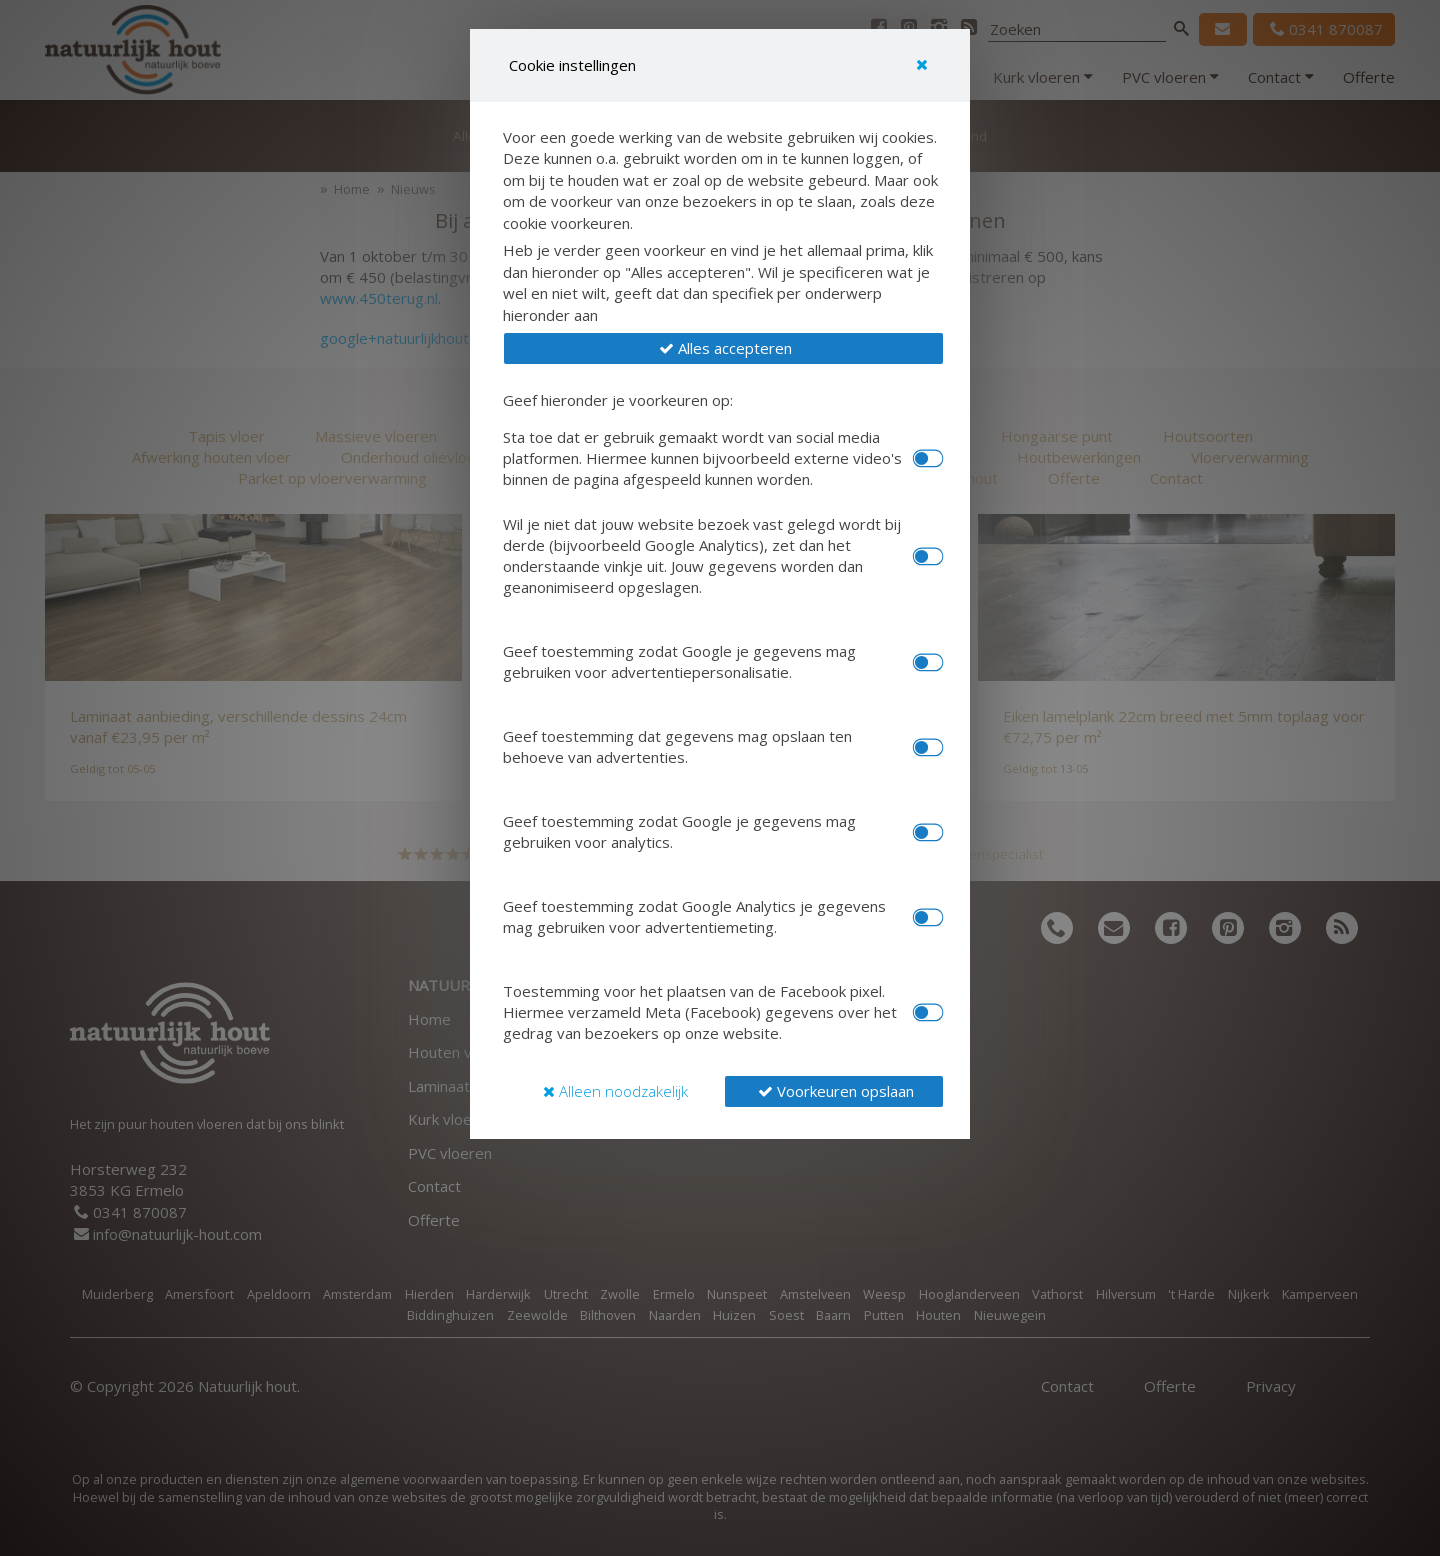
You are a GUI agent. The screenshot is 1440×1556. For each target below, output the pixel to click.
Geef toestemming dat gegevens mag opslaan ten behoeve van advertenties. (677, 746)
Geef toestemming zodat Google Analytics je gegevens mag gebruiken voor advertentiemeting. (694, 916)
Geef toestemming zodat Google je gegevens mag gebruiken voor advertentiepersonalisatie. (679, 661)
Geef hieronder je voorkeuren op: (618, 400)
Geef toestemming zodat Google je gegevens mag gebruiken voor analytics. (679, 831)
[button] (723, 348)
